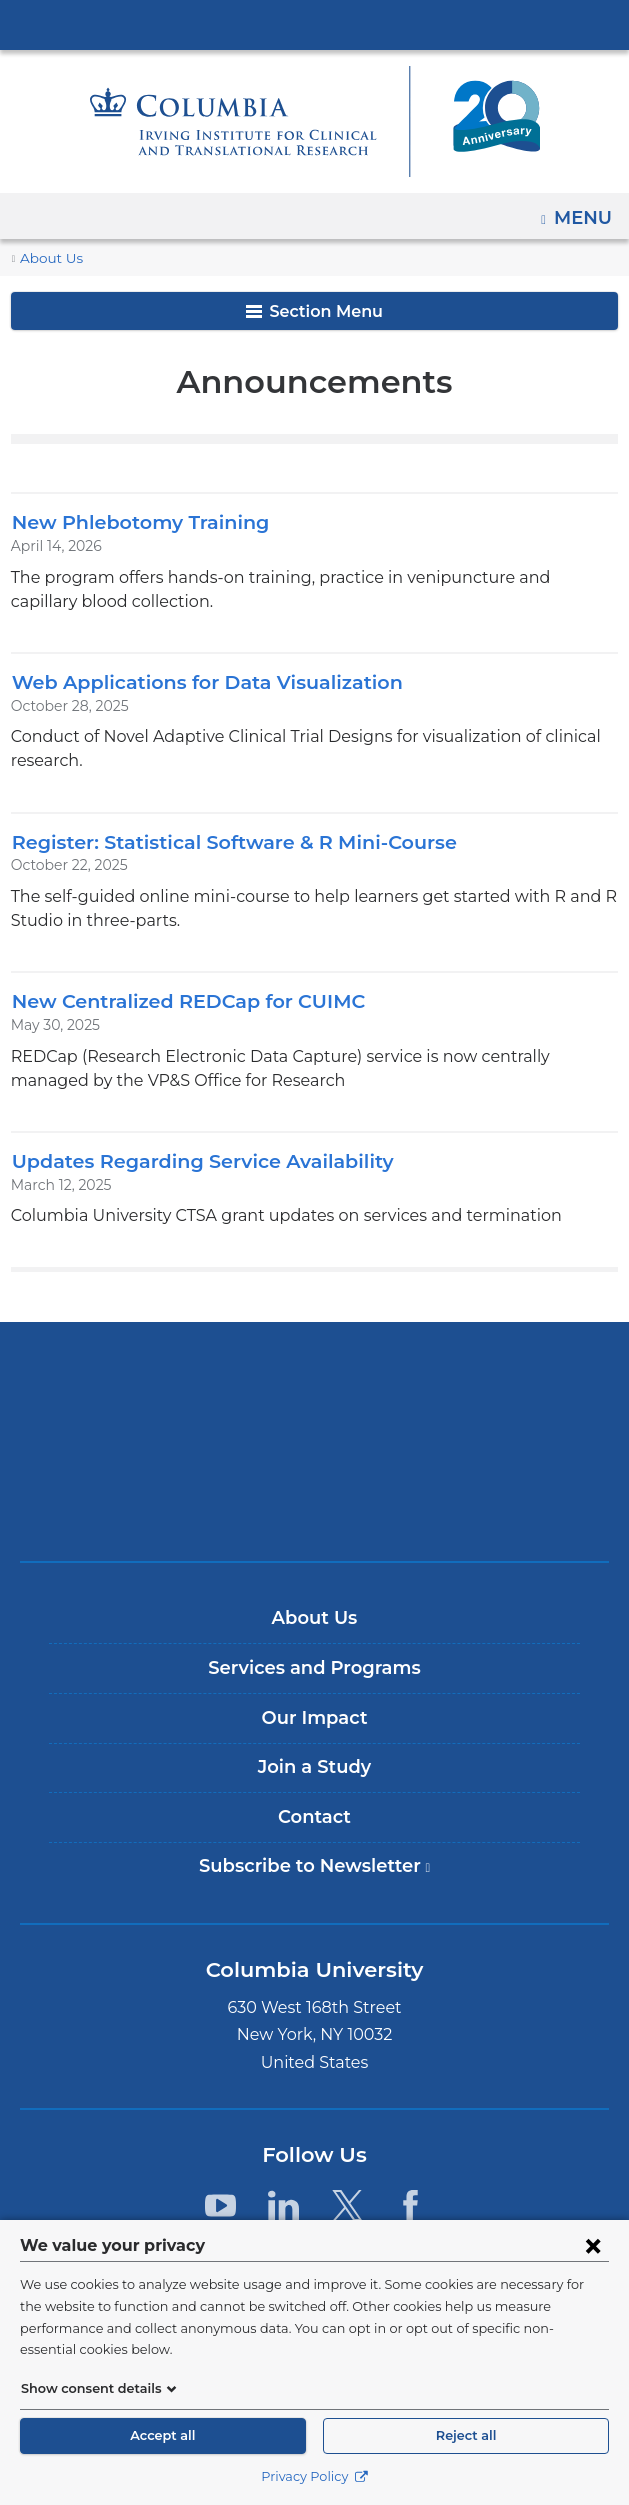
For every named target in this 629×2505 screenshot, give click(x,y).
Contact (314, 1793)
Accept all (163, 2435)
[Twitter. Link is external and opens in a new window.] (347, 2181)
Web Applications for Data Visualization (192, 681)
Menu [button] (585, 211)
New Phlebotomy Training (129, 521)
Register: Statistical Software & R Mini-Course (222, 817)
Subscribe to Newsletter (321, 1850)
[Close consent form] (593, 2267)
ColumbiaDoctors (315, 1479)
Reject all (466, 2435)
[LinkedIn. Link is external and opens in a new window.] (283, 2181)
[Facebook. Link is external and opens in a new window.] (410, 2181)
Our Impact (314, 1694)
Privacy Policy (314, 2476)
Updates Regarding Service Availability (189, 1136)
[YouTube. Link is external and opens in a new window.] (220, 2181)
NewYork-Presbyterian (315, 1417)
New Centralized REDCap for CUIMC (176, 976)
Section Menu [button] (314, 311)
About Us (48, 258)
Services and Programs (314, 1644)
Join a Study (314, 1743)
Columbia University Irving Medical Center (315, 24)
